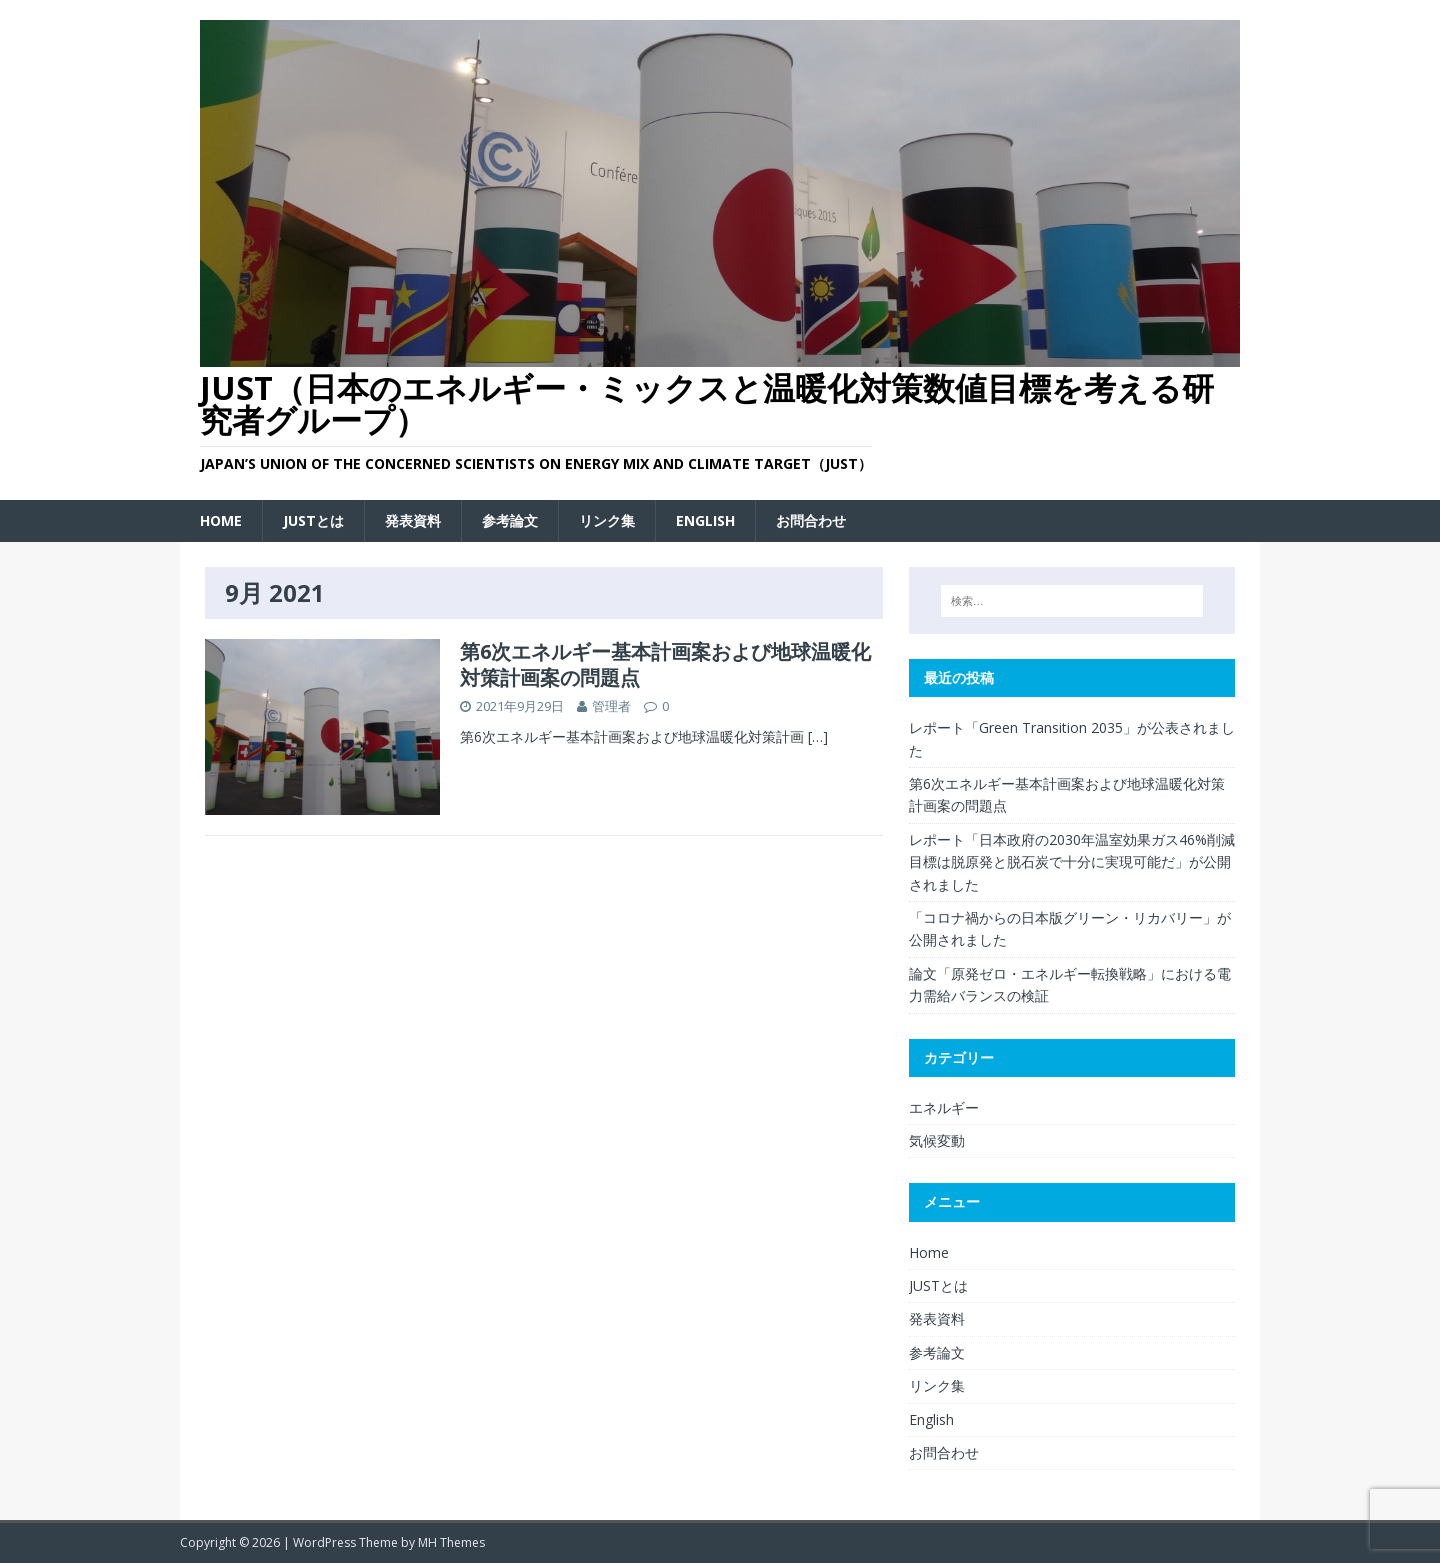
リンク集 (607, 520)
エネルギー (944, 1107)
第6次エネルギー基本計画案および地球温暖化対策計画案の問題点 (665, 664)
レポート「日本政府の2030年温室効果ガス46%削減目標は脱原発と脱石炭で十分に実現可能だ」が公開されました (1072, 862)
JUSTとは (313, 520)
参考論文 (510, 520)
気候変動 (937, 1140)
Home (221, 520)
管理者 (611, 706)
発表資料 (413, 520)
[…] (818, 736)
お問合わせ (811, 520)
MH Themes (451, 1542)
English (705, 520)
